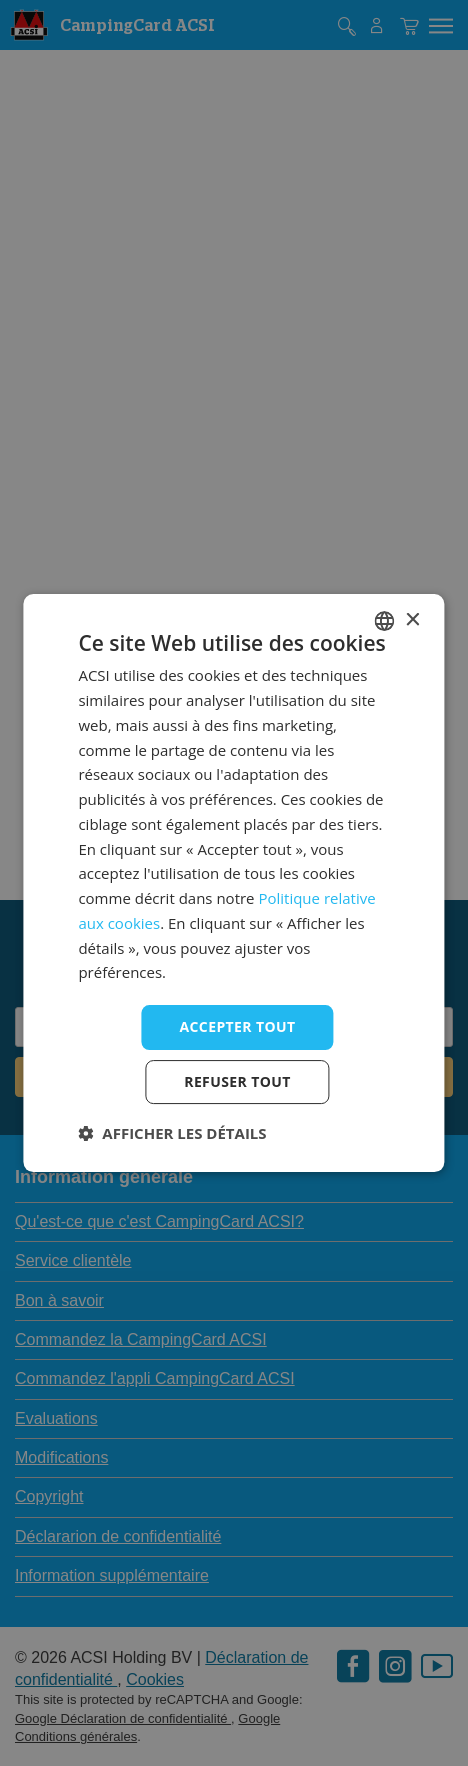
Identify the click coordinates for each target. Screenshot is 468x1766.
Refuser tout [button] (237, 1081)
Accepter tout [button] (237, 1026)
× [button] (412, 620)
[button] (172, 1133)
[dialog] (233, 883)
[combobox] (385, 621)
